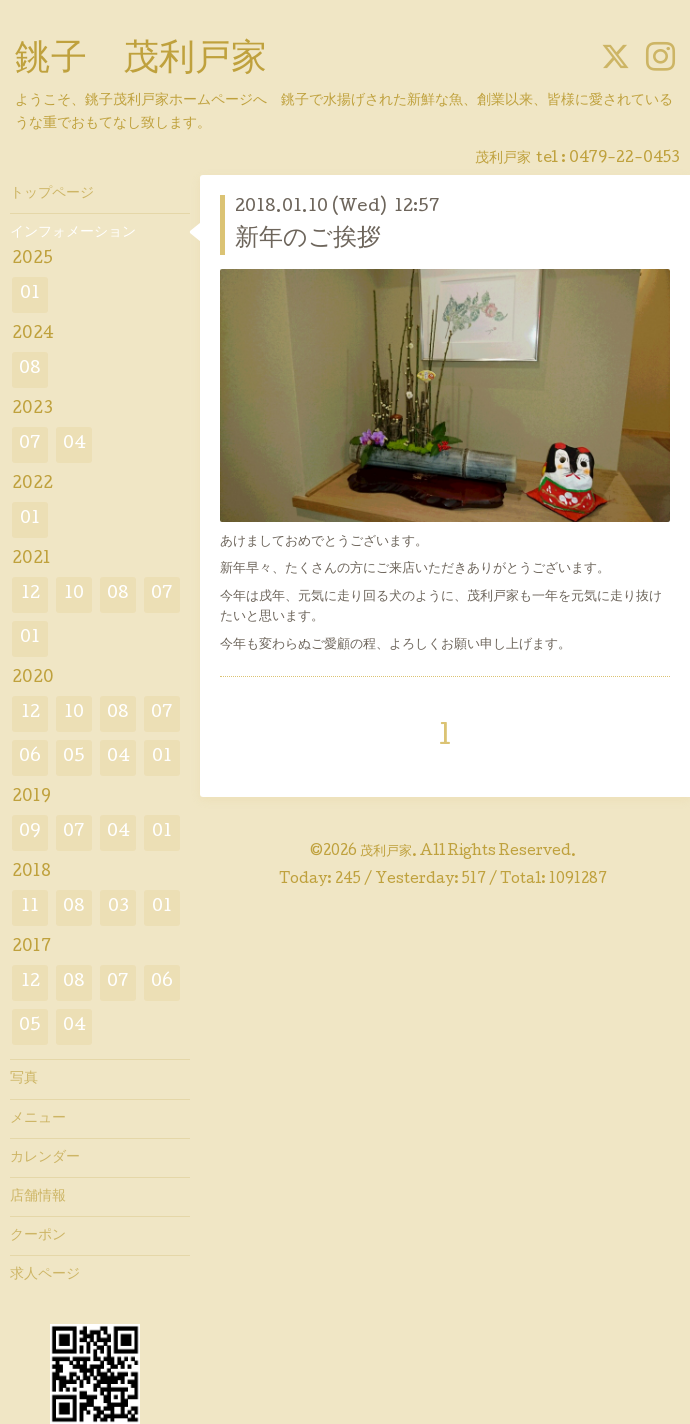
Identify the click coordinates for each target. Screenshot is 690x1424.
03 (118, 907)
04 (74, 444)
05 (74, 757)
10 (74, 594)
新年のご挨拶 (308, 239)
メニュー (38, 1119)
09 (30, 832)
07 (30, 444)
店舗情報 (38, 1197)
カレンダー (45, 1158)
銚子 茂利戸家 (141, 61)
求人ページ (45, 1275)
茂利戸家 (386, 852)
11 (30, 907)
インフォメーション (73, 233)
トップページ (52, 194)
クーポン (38, 1236)
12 (30, 594)
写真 (24, 1079)
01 (30, 294)
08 (30, 369)
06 (30, 757)
